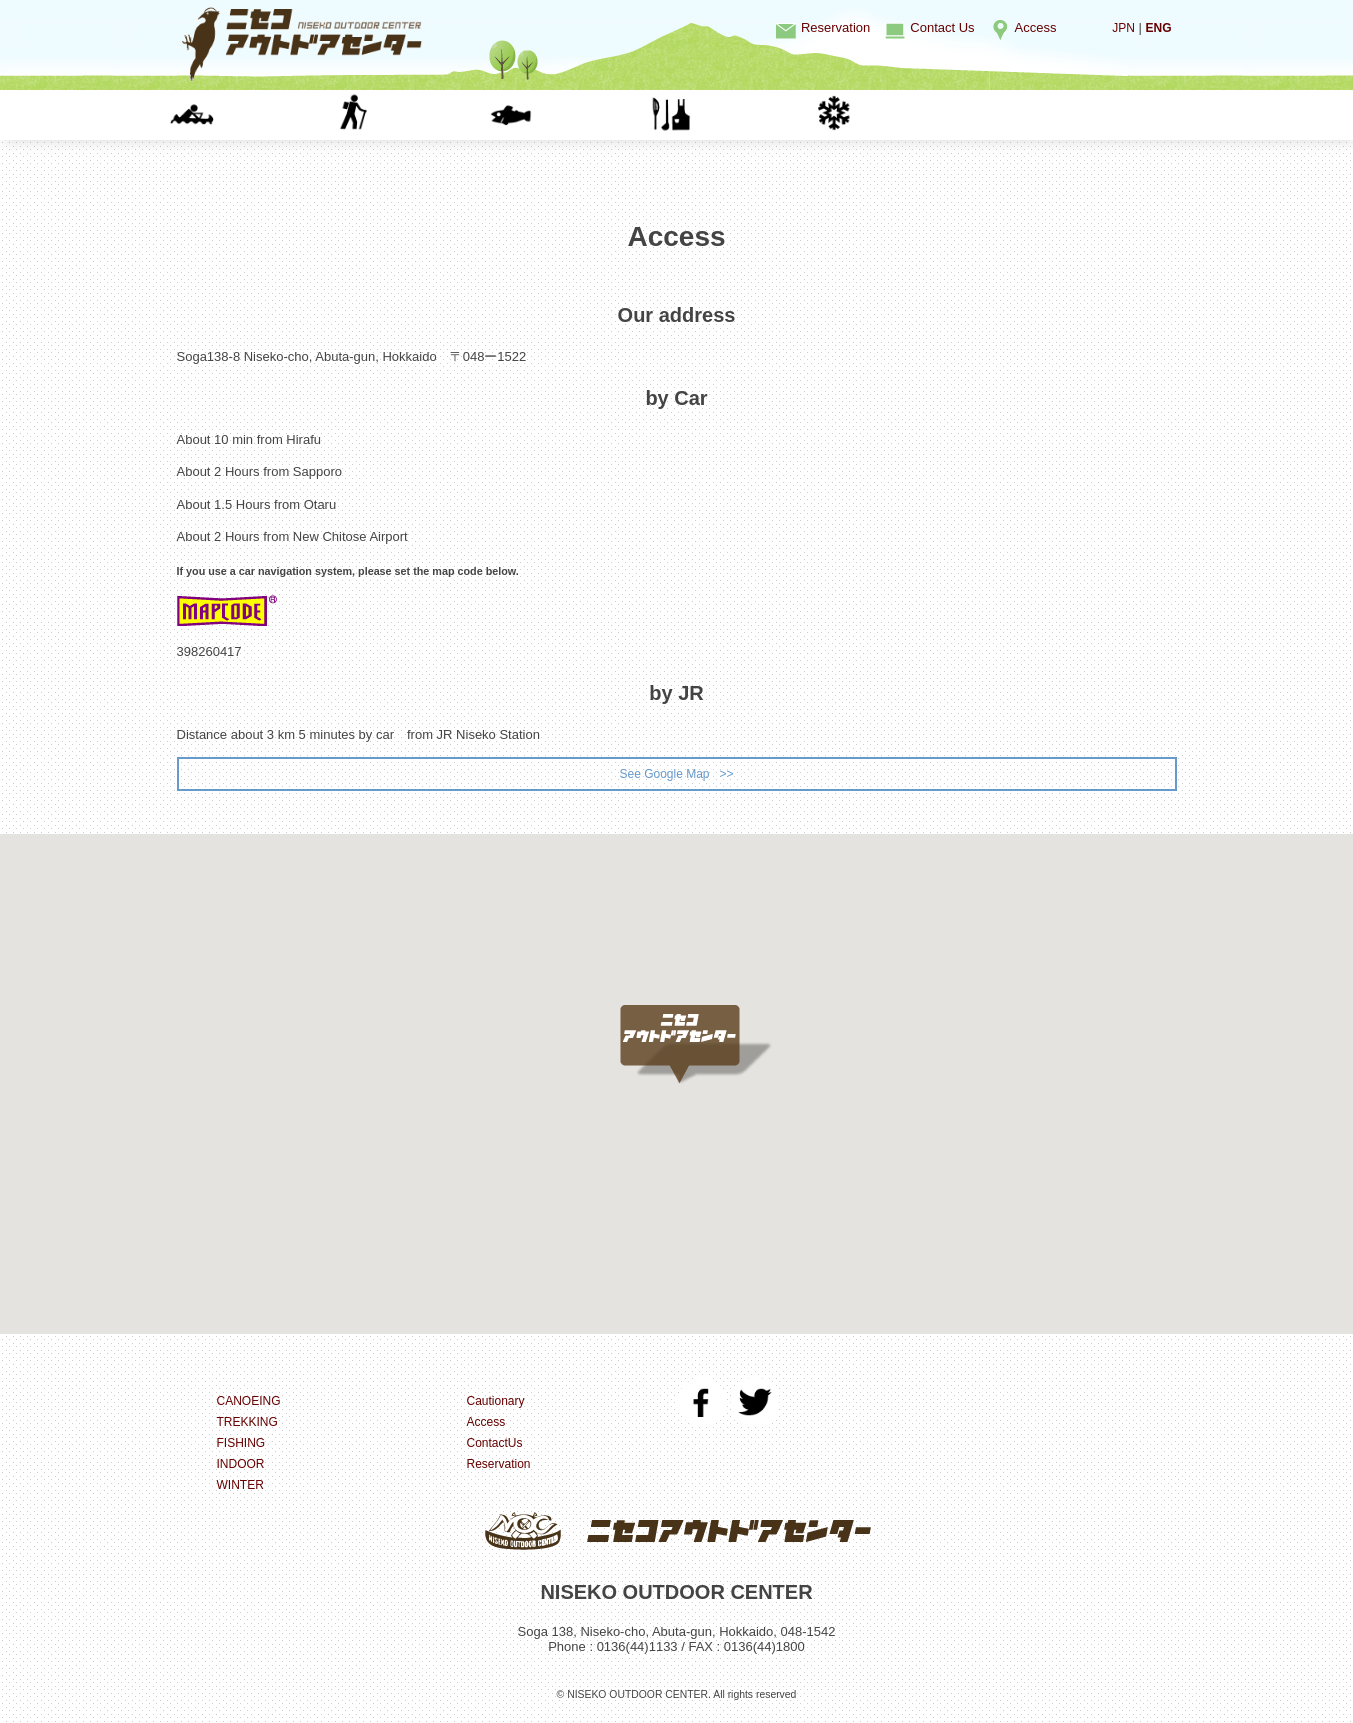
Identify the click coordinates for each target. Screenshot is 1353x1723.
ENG (1157, 27)
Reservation (835, 27)
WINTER (896, 114)
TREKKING (416, 114)
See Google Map (663, 774)
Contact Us (942, 27)
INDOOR (736, 114)
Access (1036, 27)
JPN (1120, 27)
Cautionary (498, 1403)
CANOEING (257, 114)
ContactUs (497, 1445)
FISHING (576, 114)
